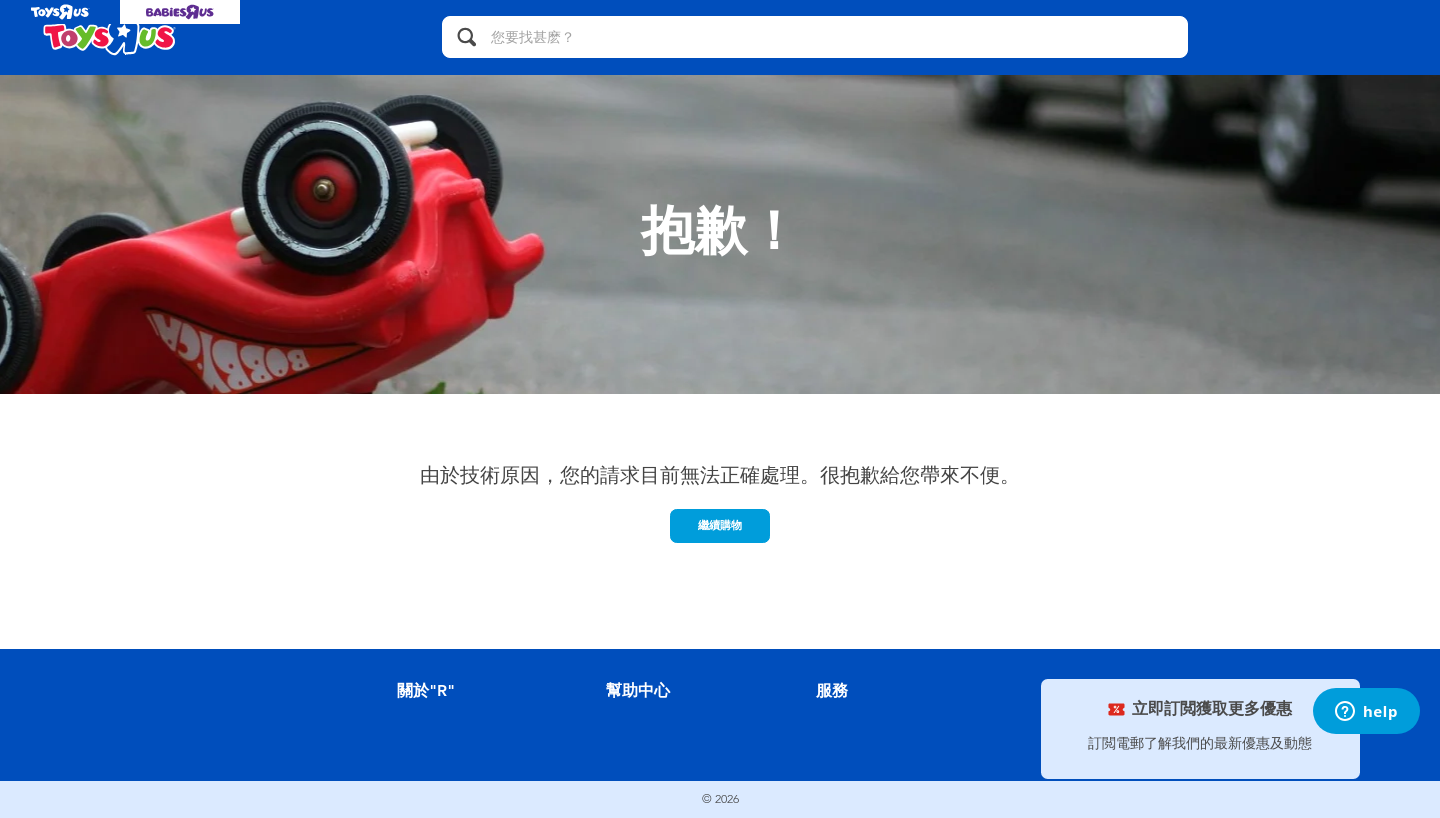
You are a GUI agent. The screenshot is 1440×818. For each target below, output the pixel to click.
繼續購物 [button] (720, 525)
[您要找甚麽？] (815, 37)
